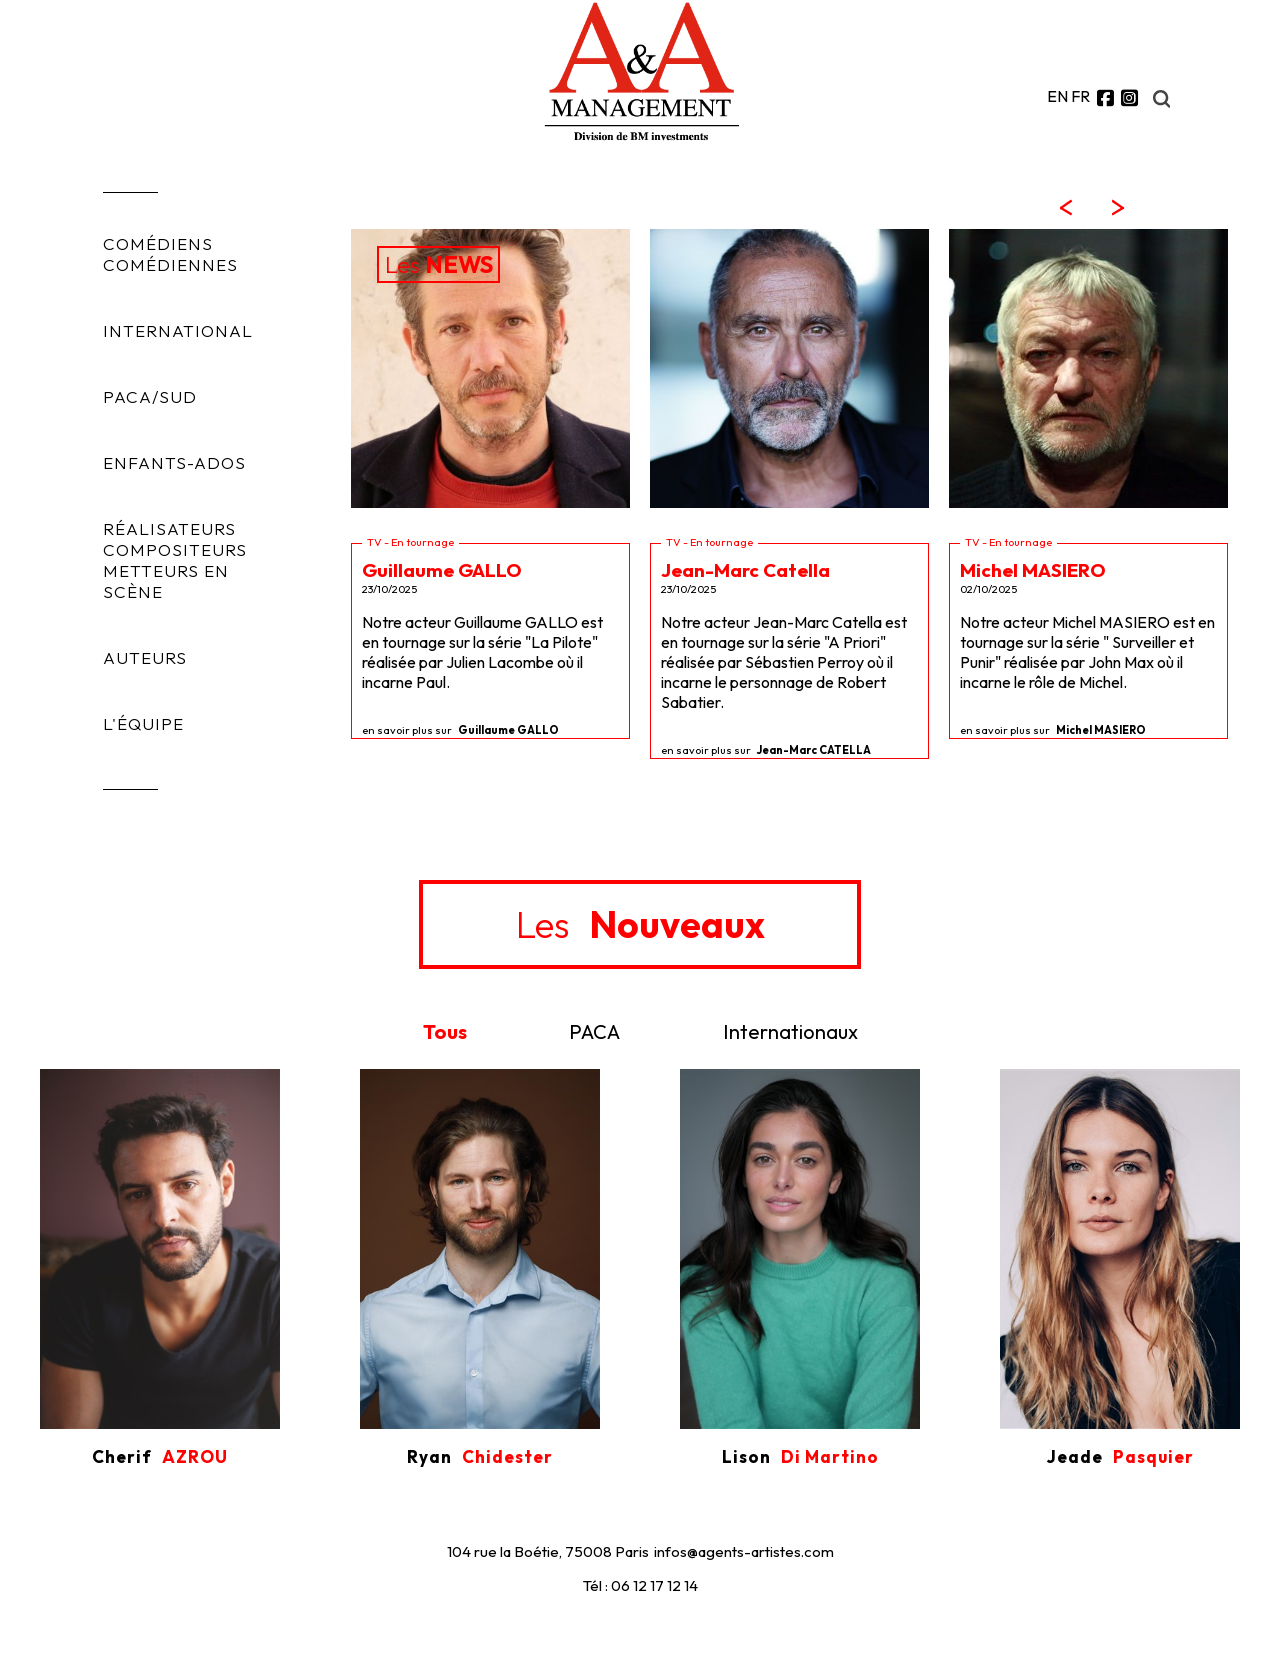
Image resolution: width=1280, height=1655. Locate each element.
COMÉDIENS (158, 243)
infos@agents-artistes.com (744, 1551)
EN (1057, 96)
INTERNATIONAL (178, 330)
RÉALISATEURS (169, 528)
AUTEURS (145, 657)
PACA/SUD (150, 396)
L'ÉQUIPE (143, 723)
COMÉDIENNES (170, 264)
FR (1080, 96)
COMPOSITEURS (175, 549)
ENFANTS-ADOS (174, 462)
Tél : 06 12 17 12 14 (640, 1585)
